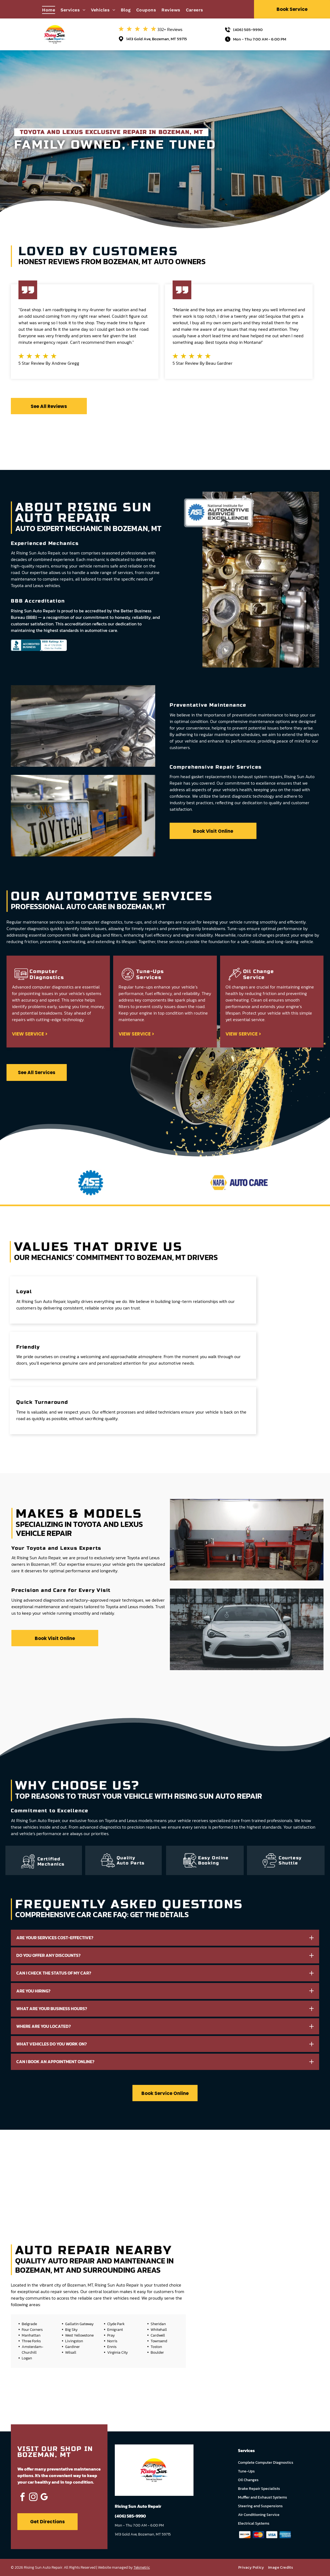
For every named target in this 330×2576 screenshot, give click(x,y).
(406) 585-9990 (248, 29)
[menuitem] (51, 10)
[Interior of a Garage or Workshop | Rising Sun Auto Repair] (100, 2171)
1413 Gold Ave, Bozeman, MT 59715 (156, 39)
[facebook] (22, 2497)
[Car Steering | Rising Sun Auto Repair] (295, 2171)
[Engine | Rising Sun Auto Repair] (230, 2171)
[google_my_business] (44, 2497)
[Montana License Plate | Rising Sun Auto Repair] (35, 2171)
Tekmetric (142, 2567)
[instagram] (33, 2497)
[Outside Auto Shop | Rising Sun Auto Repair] (165, 2171)
